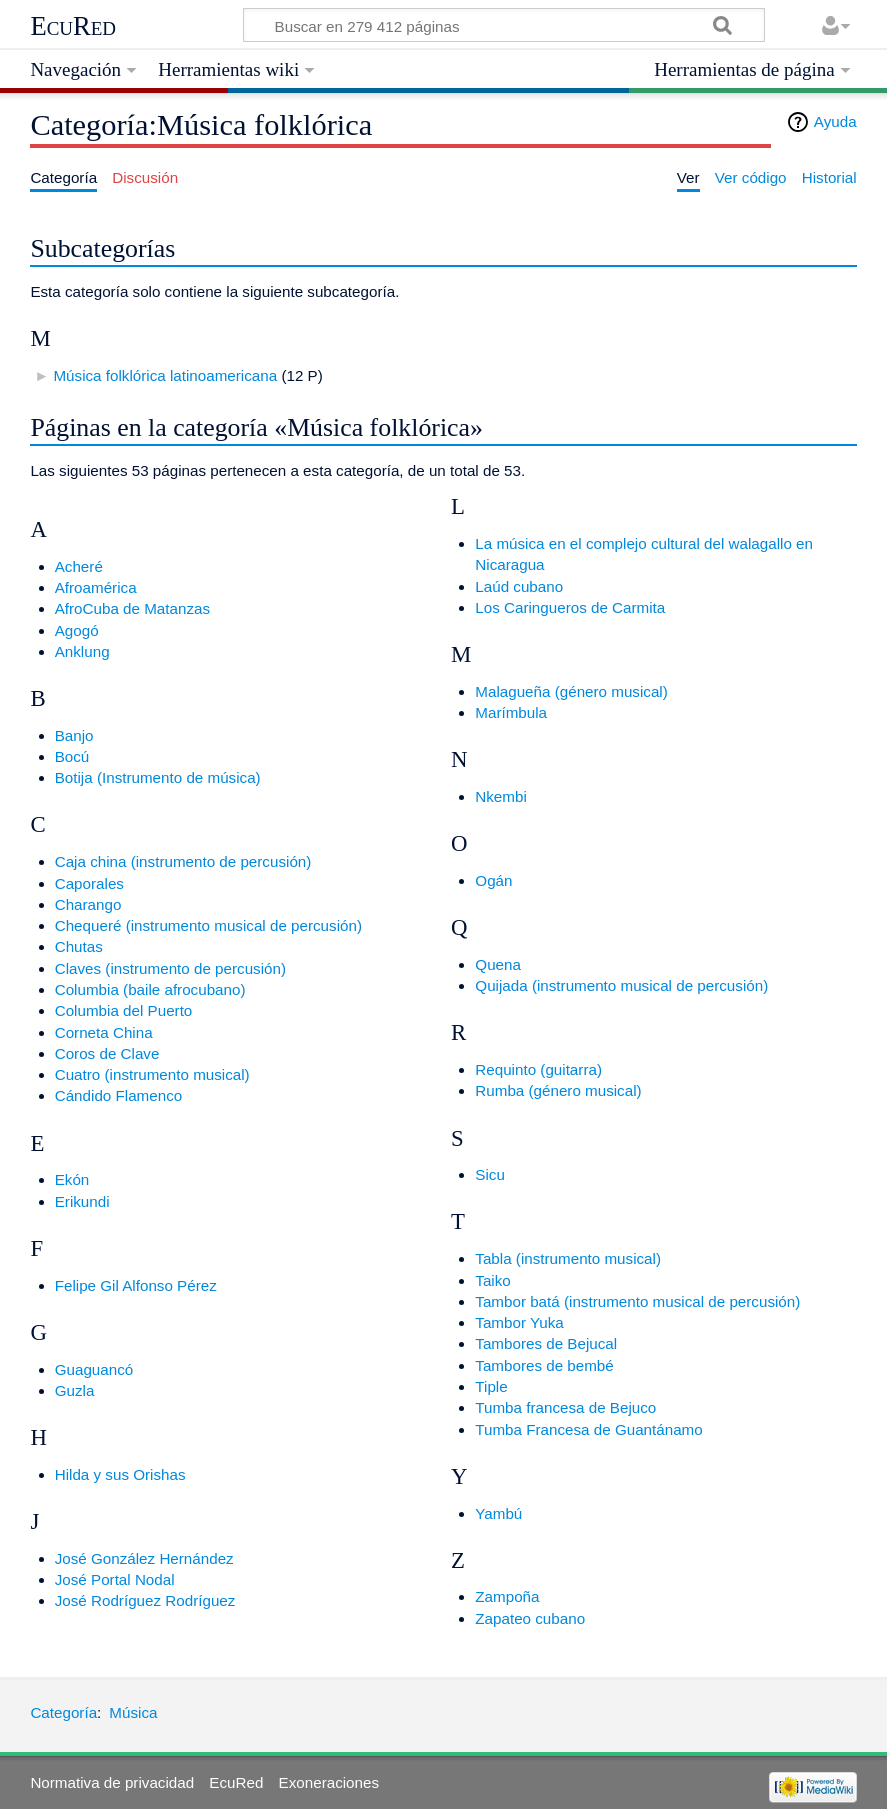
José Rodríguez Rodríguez (145, 1600)
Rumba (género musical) (558, 1090)
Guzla (75, 1390)
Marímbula (511, 712)
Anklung (82, 651)
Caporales (89, 883)
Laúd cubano (519, 586)
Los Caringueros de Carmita (570, 607)
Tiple (491, 1386)
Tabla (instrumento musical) (568, 1258)
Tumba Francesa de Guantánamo (588, 1429)
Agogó (77, 630)
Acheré (79, 566)
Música (133, 1712)
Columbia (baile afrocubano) (150, 989)
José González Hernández (144, 1558)
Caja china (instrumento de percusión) (183, 861)
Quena (498, 964)
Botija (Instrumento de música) (158, 777)
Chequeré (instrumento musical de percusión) (208, 925)
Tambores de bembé (544, 1365)
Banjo (74, 735)
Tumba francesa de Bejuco (565, 1407)
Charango (88, 904)
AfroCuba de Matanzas (132, 608)
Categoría (63, 1712)
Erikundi (82, 1201)
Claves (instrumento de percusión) (170, 968)
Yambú (498, 1513)
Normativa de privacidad (112, 1782)
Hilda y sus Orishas (120, 1474)
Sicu (490, 1174)
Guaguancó (94, 1369)
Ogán (493, 880)
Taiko (492, 1280)
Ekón (72, 1179)
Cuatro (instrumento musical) (152, 1074)
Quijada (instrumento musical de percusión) (621, 985)
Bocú (72, 756)
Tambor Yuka (519, 1322)
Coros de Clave (107, 1053)
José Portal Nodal (115, 1579)
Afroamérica (96, 587)
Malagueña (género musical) (571, 691)
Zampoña (507, 1596)
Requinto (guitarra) (538, 1069)
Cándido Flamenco (118, 1095)
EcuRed (73, 26)
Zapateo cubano (530, 1618)
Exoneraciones (329, 1782)
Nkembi (500, 796)
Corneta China (104, 1032)
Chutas (79, 946)
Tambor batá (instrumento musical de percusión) (637, 1301)
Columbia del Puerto (124, 1010)
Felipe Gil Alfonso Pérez (136, 1285)
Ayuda (835, 121)
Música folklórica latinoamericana (165, 375)
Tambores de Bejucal (546, 1343)
